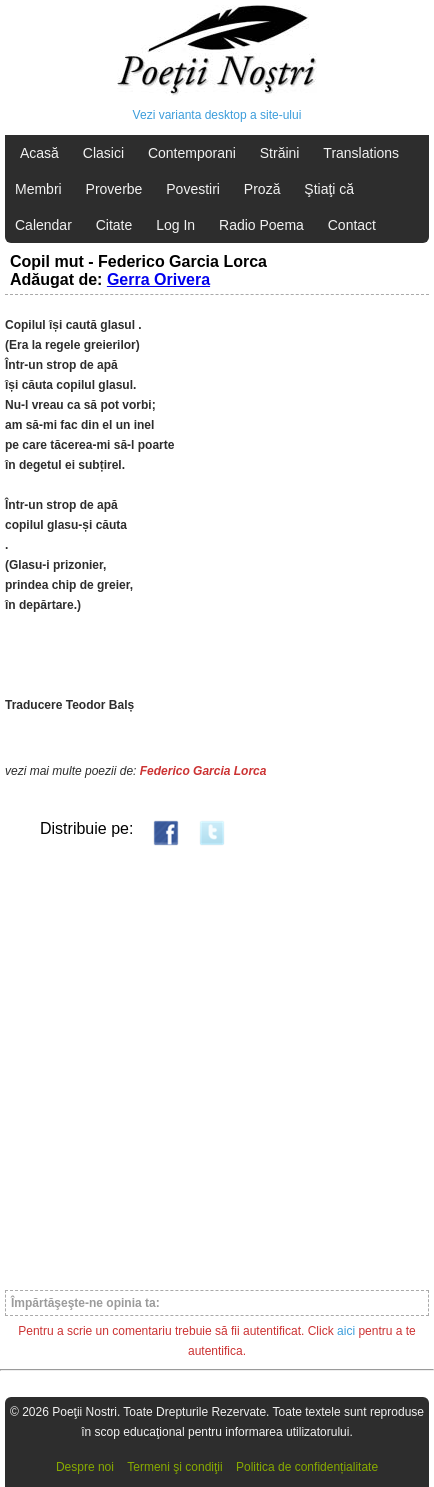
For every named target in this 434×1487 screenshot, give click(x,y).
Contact (352, 225)
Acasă (39, 153)
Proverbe (114, 189)
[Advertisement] (217, 1067)
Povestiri (193, 189)
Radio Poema (261, 225)
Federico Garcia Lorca (203, 771)
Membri (38, 189)
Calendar (43, 225)
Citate (114, 225)
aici (346, 1331)
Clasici (103, 153)
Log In (175, 225)
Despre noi (85, 1467)
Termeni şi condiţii (174, 1467)
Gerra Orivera (158, 279)
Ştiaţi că (329, 189)
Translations (361, 153)
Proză (262, 189)
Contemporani (192, 153)
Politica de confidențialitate (307, 1467)
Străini (280, 153)
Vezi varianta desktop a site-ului (217, 115)
